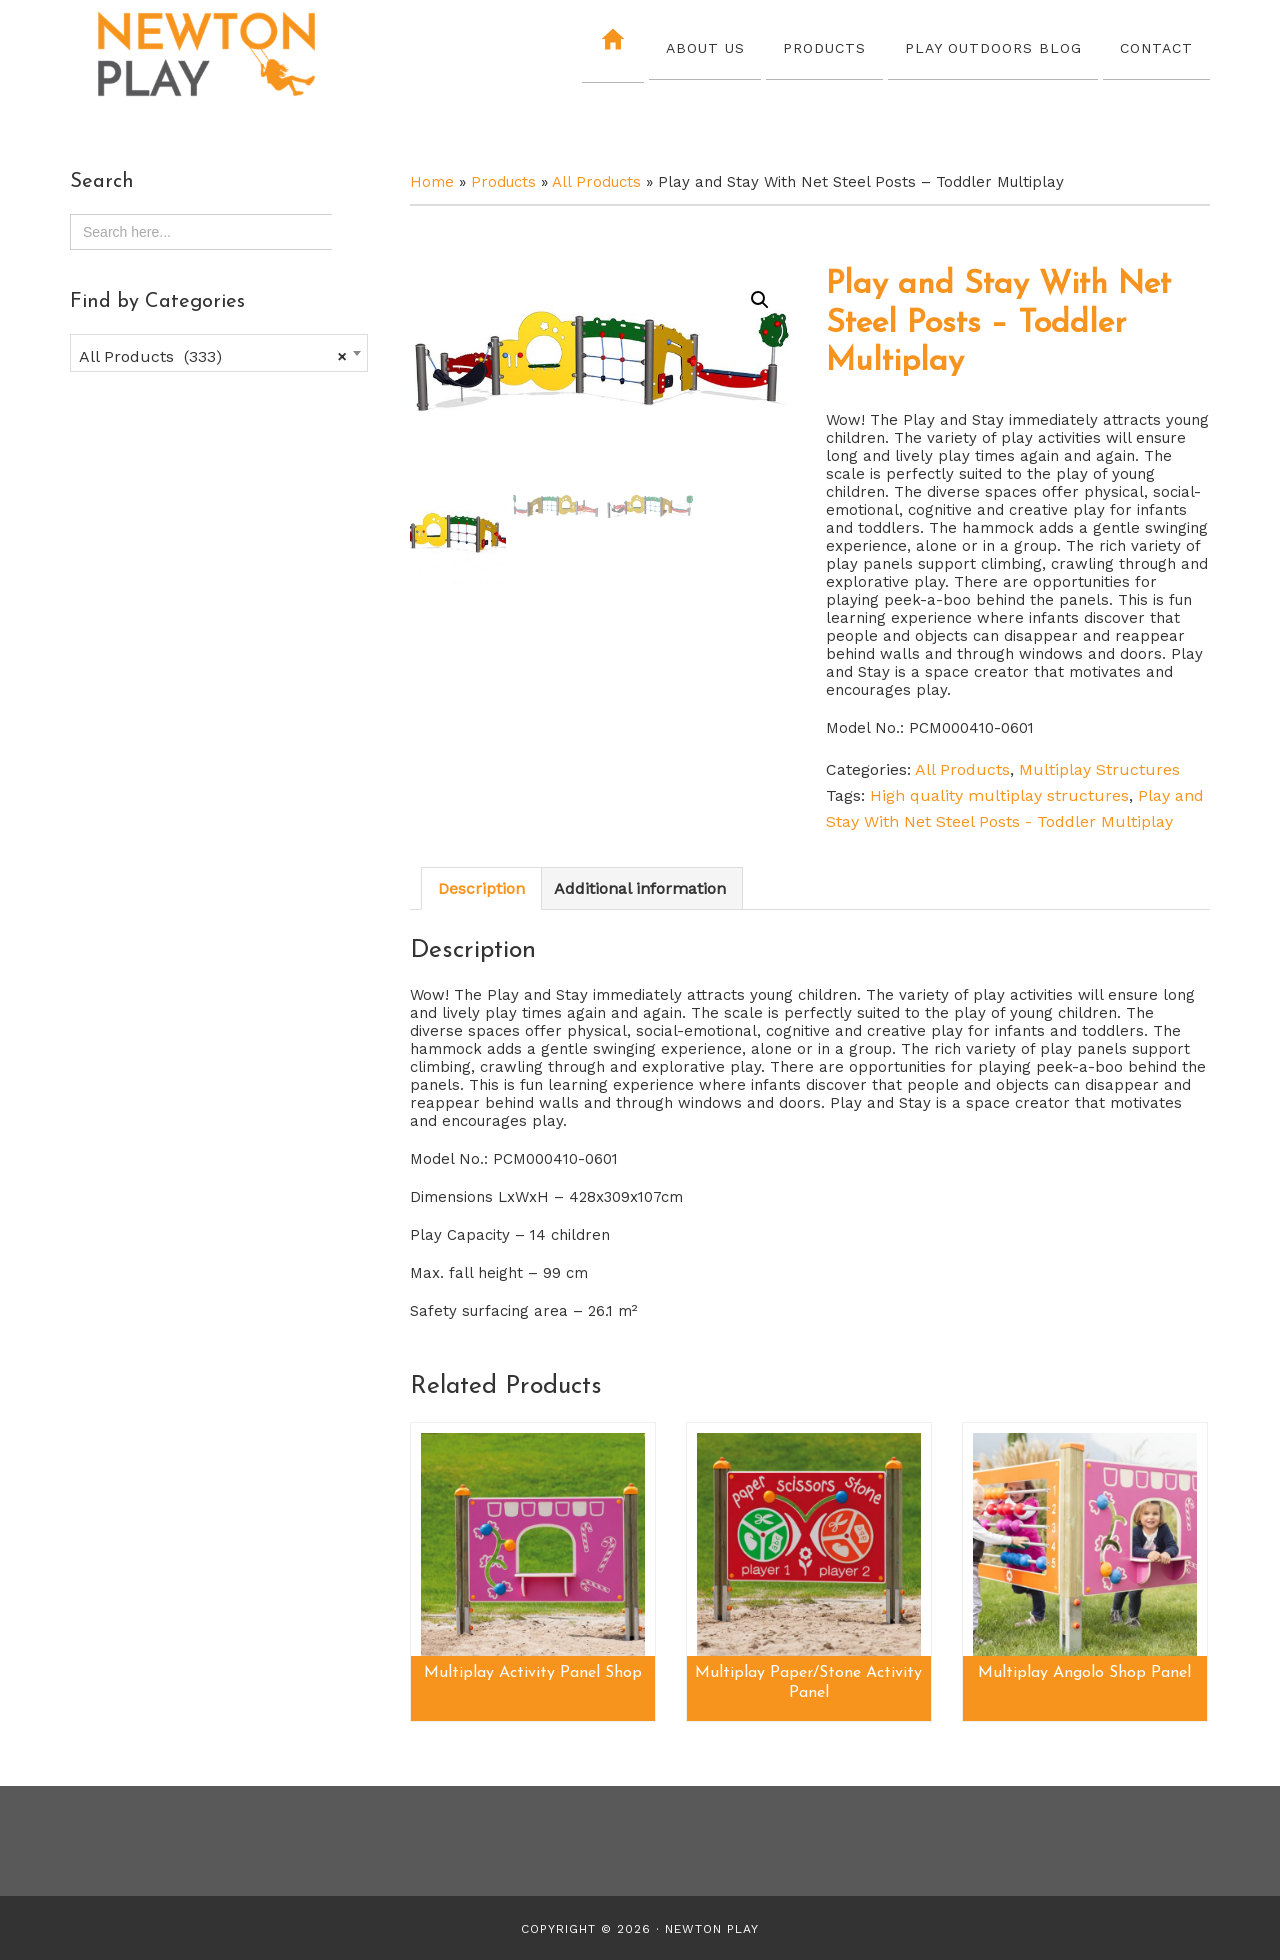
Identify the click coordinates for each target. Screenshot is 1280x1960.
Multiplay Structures (1099, 769)
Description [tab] (481, 888)
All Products (596, 182)
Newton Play (245, 55)
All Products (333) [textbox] (213, 357)
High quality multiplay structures (999, 795)
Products (503, 182)
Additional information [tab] (640, 888)
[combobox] (219, 353)
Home (432, 182)
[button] (760, 300)
